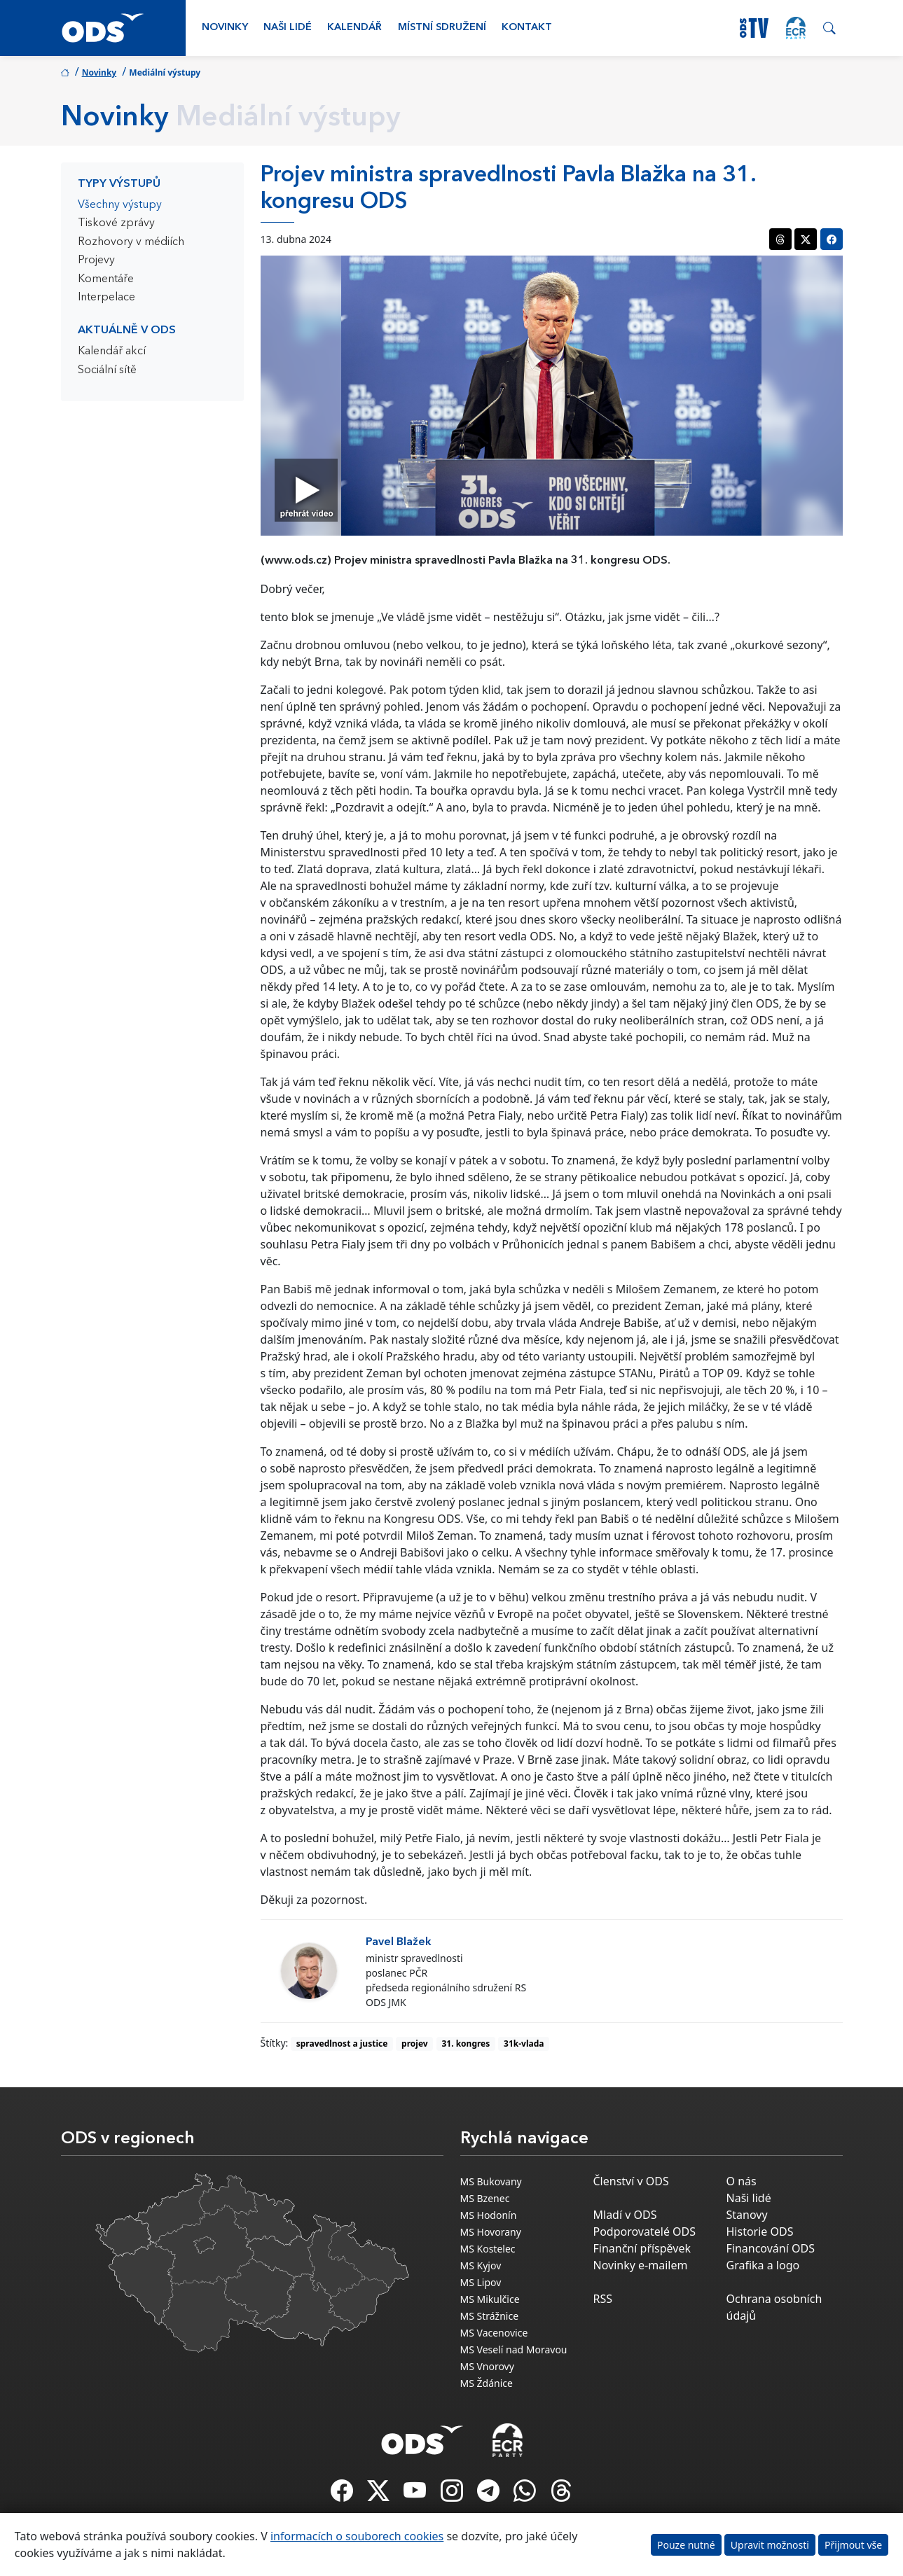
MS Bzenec (485, 2198)
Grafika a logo (763, 2265)
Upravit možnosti (770, 2544)
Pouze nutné (686, 2544)
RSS (603, 2298)
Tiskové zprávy (116, 223)
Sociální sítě (107, 370)
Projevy (96, 260)
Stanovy (747, 2214)
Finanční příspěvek (642, 2248)
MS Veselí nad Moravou (513, 2349)
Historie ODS (760, 2231)
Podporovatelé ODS (644, 2231)
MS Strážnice (489, 2316)
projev (414, 2043)
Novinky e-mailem (640, 2265)
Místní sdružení (442, 27)
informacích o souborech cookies (356, 2536)
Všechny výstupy (120, 205)
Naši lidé (287, 27)
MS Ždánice (486, 2383)
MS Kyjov (481, 2265)
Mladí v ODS (625, 2214)
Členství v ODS (631, 2181)
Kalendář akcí (112, 351)
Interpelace (106, 297)
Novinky (225, 27)
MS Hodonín (488, 2215)
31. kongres (465, 2043)
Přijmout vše (853, 2544)
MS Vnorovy (487, 2366)
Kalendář (354, 27)
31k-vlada (524, 2043)
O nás (741, 2181)
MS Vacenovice (494, 2332)
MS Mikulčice (490, 2299)
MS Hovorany (490, 2232)
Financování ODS (770, 2248)
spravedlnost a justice (342, 2043)
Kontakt (527, 27)
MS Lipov (481, 2282)
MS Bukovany (491, 2181)
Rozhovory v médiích (131, 242)
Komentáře (106, 279)
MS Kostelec (488, 2248)
